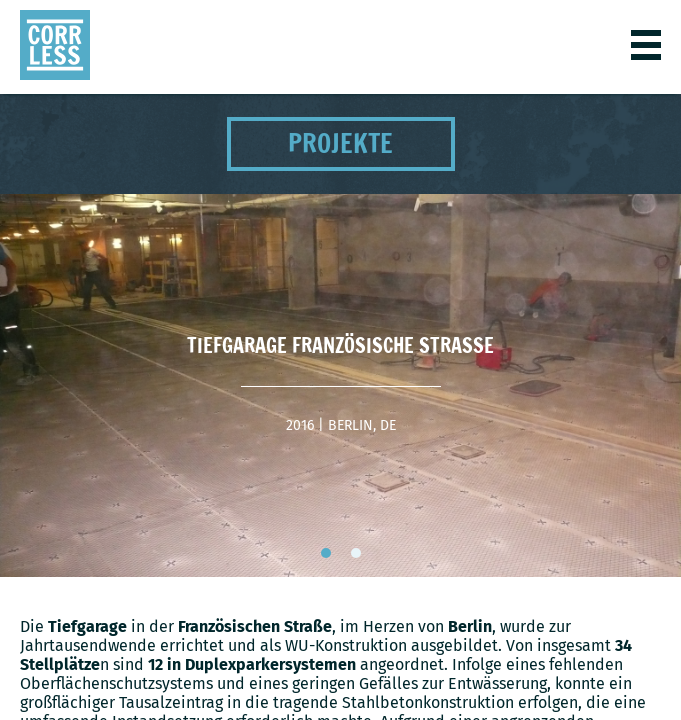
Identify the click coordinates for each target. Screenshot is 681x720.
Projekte (340, 143)
